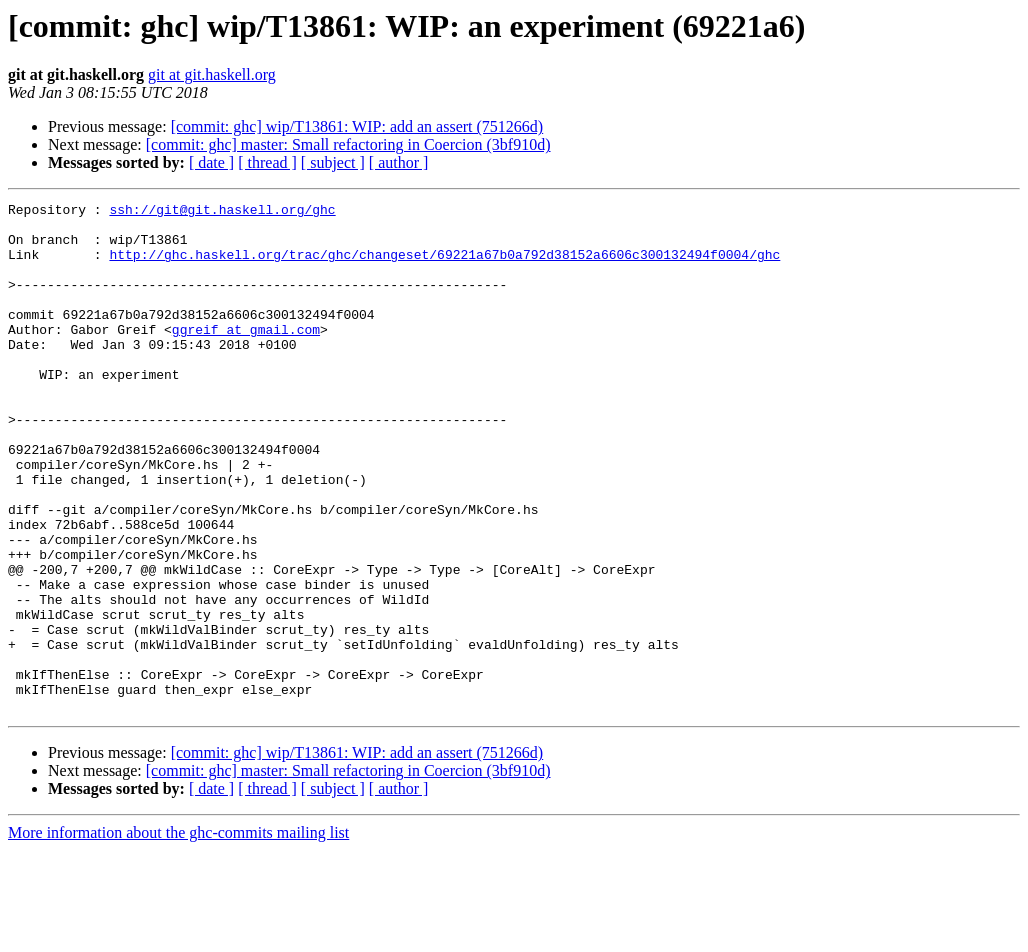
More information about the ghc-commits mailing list (178, 934)
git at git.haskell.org (212, 74)
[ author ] (399, 162)
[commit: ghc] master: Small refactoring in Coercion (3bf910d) (348, 144)
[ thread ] (267, 162)
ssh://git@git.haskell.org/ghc (222, 212)
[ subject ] (333, 162)
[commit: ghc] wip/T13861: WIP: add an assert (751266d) (357, 126)
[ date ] (211, 162)
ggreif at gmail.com (246, 356)
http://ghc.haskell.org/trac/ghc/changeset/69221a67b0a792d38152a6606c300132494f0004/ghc (444, 266)
